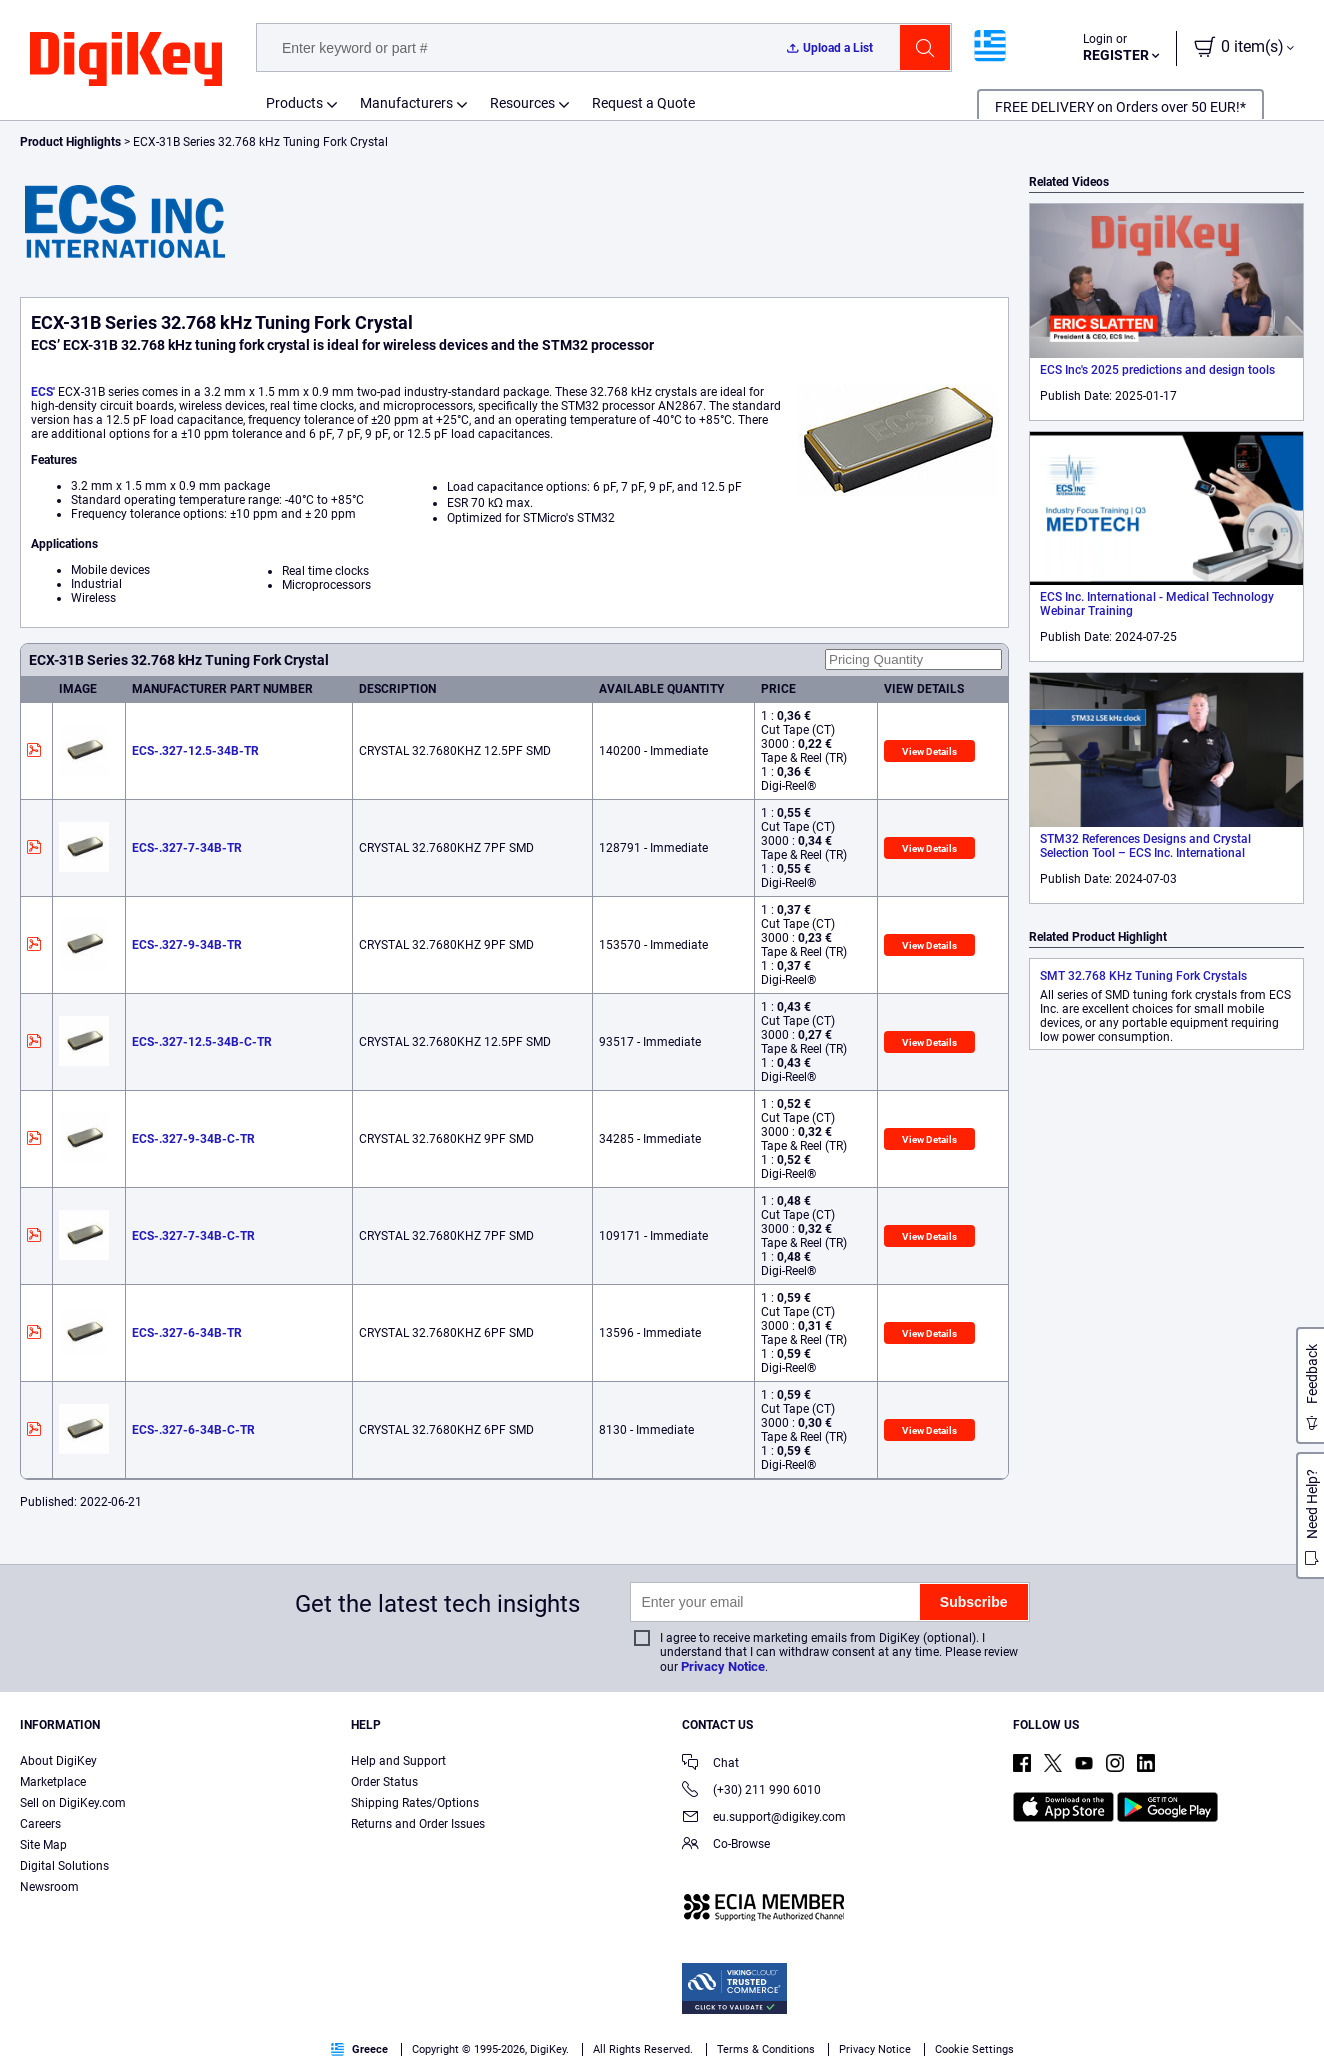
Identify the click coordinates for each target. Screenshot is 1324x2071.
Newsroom (49, 1887)
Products (294, 103)
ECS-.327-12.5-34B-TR (195, 751)
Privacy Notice (723, 1666)
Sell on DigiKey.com (73, 1803)
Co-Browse (726, 1845)
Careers (40, 1824)
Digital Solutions (64, 1866)
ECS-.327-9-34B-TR (187, 945)
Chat (710, 1764)
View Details (929, 751)
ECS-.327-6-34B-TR (187, 1333)
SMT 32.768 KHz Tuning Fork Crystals (1143, 976)
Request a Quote (643, 103)
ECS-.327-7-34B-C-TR (193, 1236)
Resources (522, 103)
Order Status (384, 1782)
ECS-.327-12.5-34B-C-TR (202, 1042)
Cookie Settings (974, 2049)
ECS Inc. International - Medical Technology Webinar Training (1157, 604)
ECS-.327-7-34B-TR (187, 848)
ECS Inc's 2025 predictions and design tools (1157, 370)
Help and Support (398, 1761)
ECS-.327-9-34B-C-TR (193, 1139)
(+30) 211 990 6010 (751, 1791)
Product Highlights (70, 142)
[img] (126, 60)
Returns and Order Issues (418, 1824)
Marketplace (53, 1782)
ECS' (43, 392)
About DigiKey (58, 1761)
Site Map (43, 1845)
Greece (359, 2049)
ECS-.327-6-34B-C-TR (193, 1430)
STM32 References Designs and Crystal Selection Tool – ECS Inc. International (1145, 846)
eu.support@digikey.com (764, 1818)
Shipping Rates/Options (415, 1803)
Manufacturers (406, 103)
